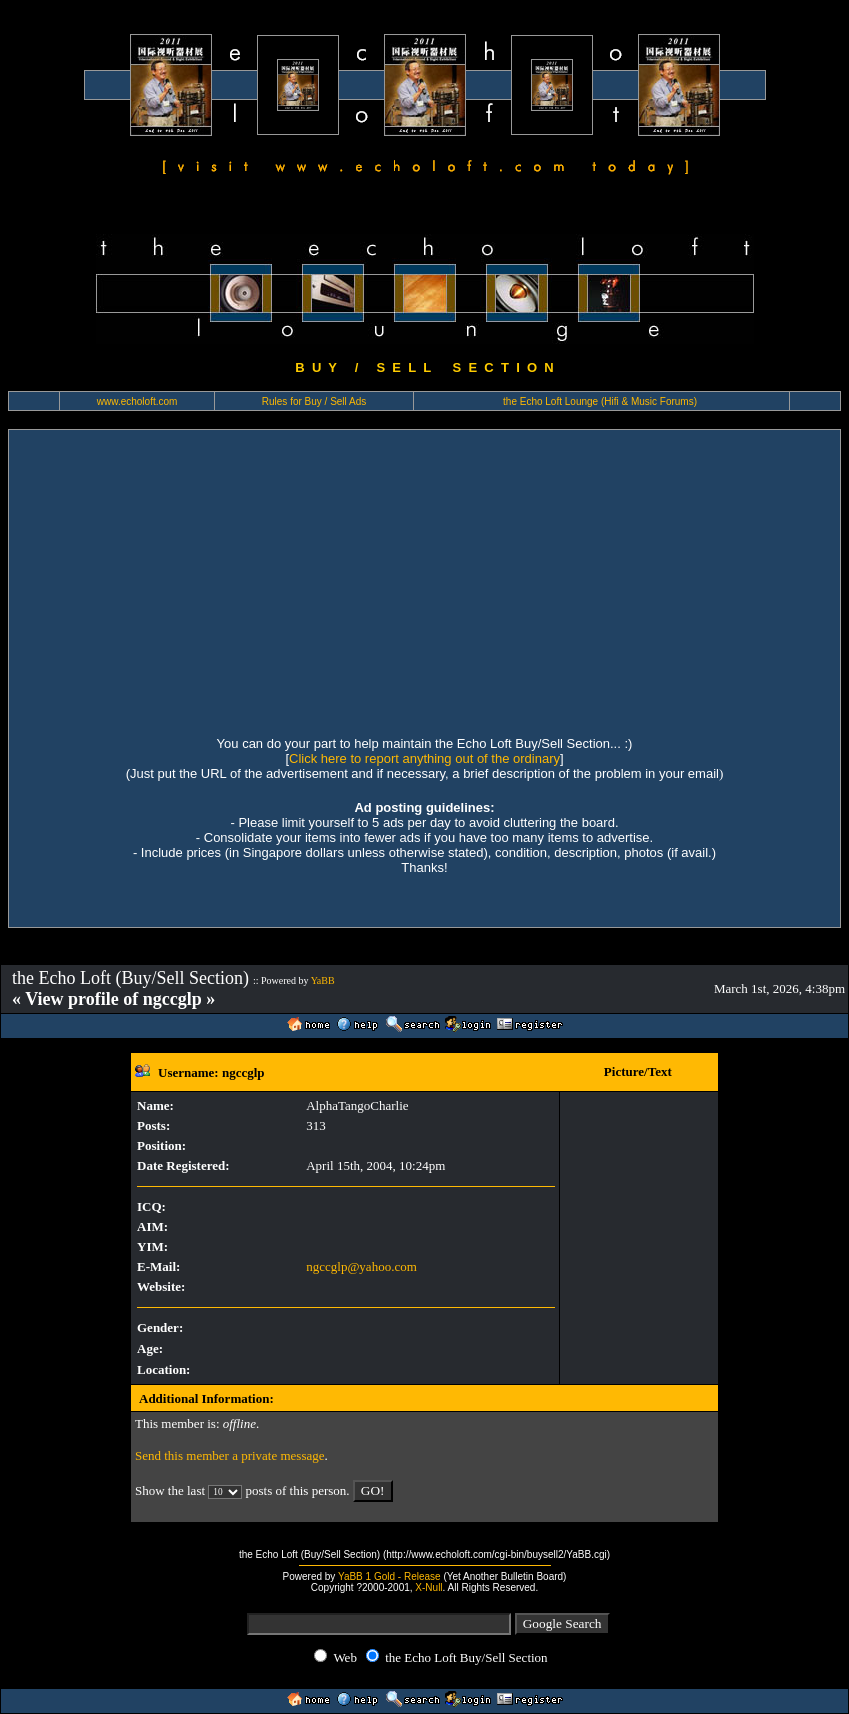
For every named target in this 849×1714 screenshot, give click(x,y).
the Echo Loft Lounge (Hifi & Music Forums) (600, 401)
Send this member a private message (230, 1455)
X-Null (428, 1587)
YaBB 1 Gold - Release (389, 1576)
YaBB (323, 980)
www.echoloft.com (137, 401)
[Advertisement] (424, 580)
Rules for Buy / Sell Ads (314, 401)
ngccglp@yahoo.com (361, 1266)
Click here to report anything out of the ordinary (424, 758)
